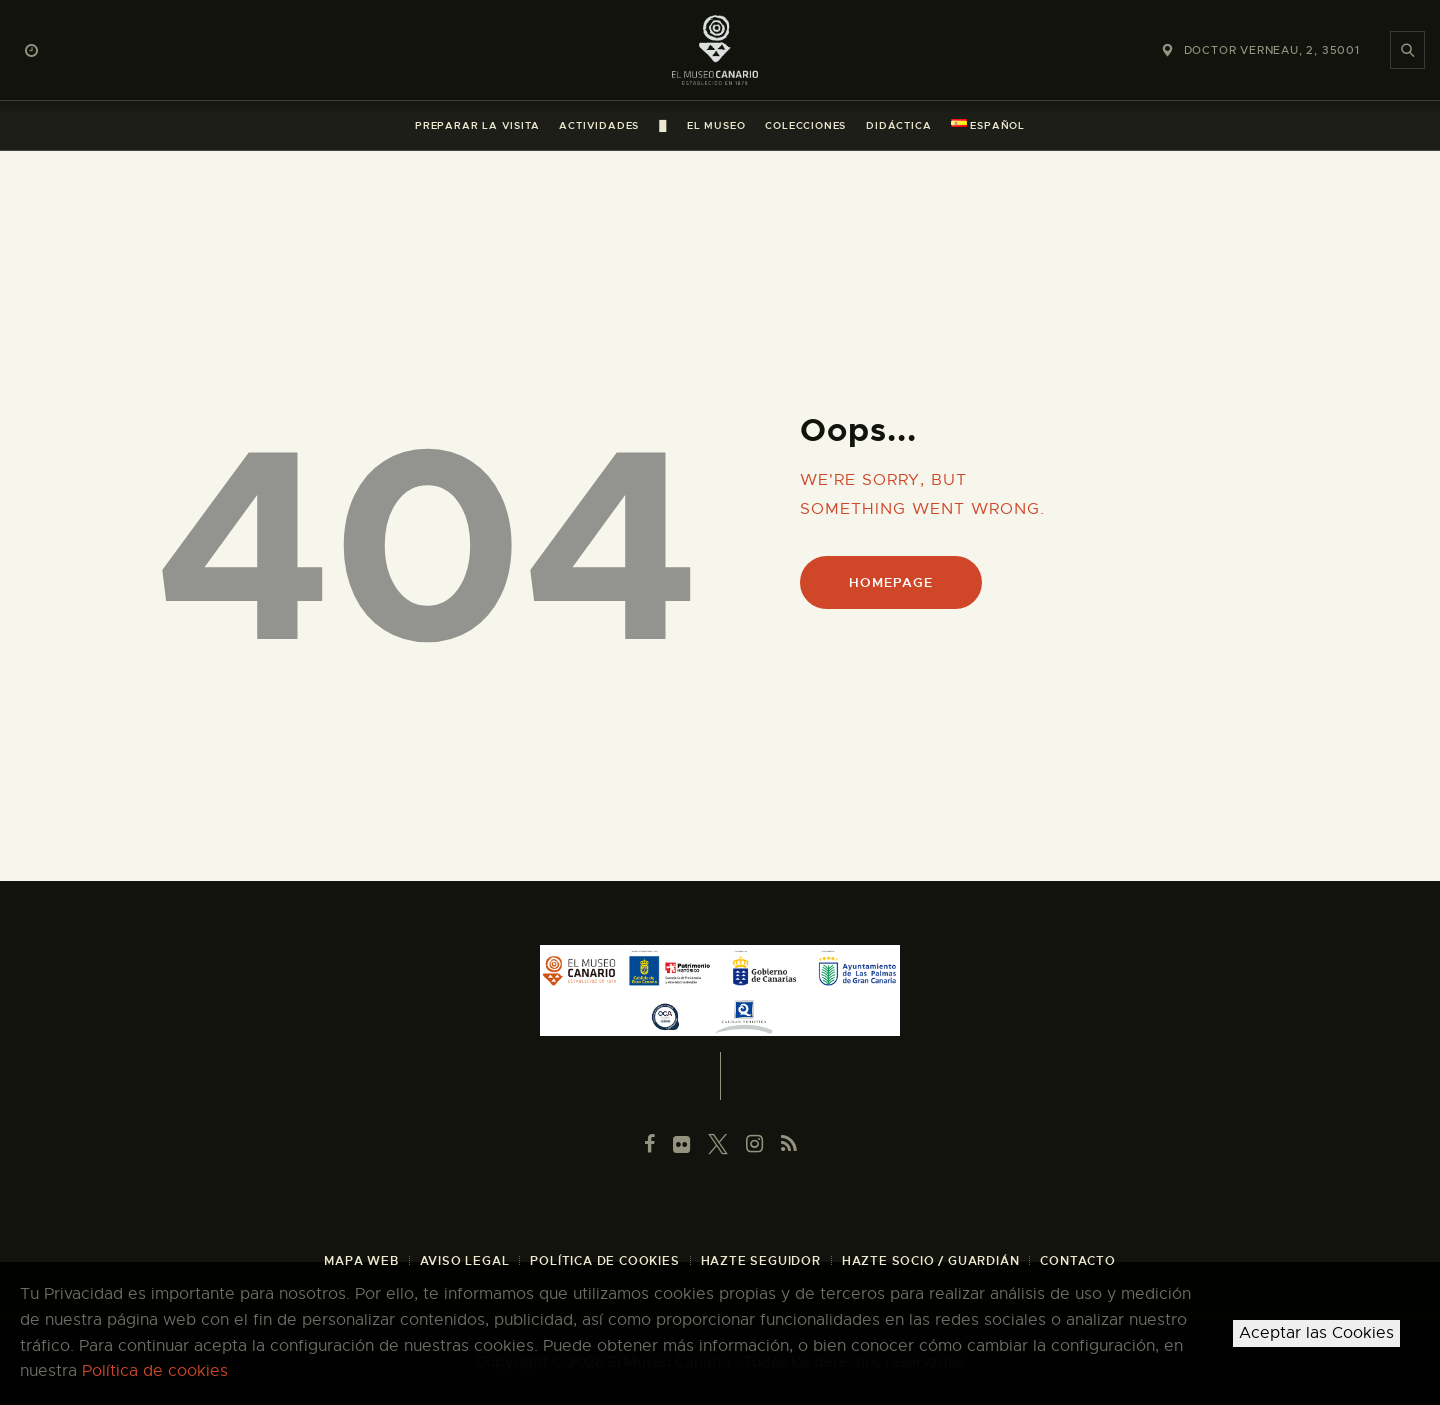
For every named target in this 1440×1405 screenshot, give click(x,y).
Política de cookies (155, 1371)
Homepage (890, 582)
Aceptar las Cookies (1316, 1333)
